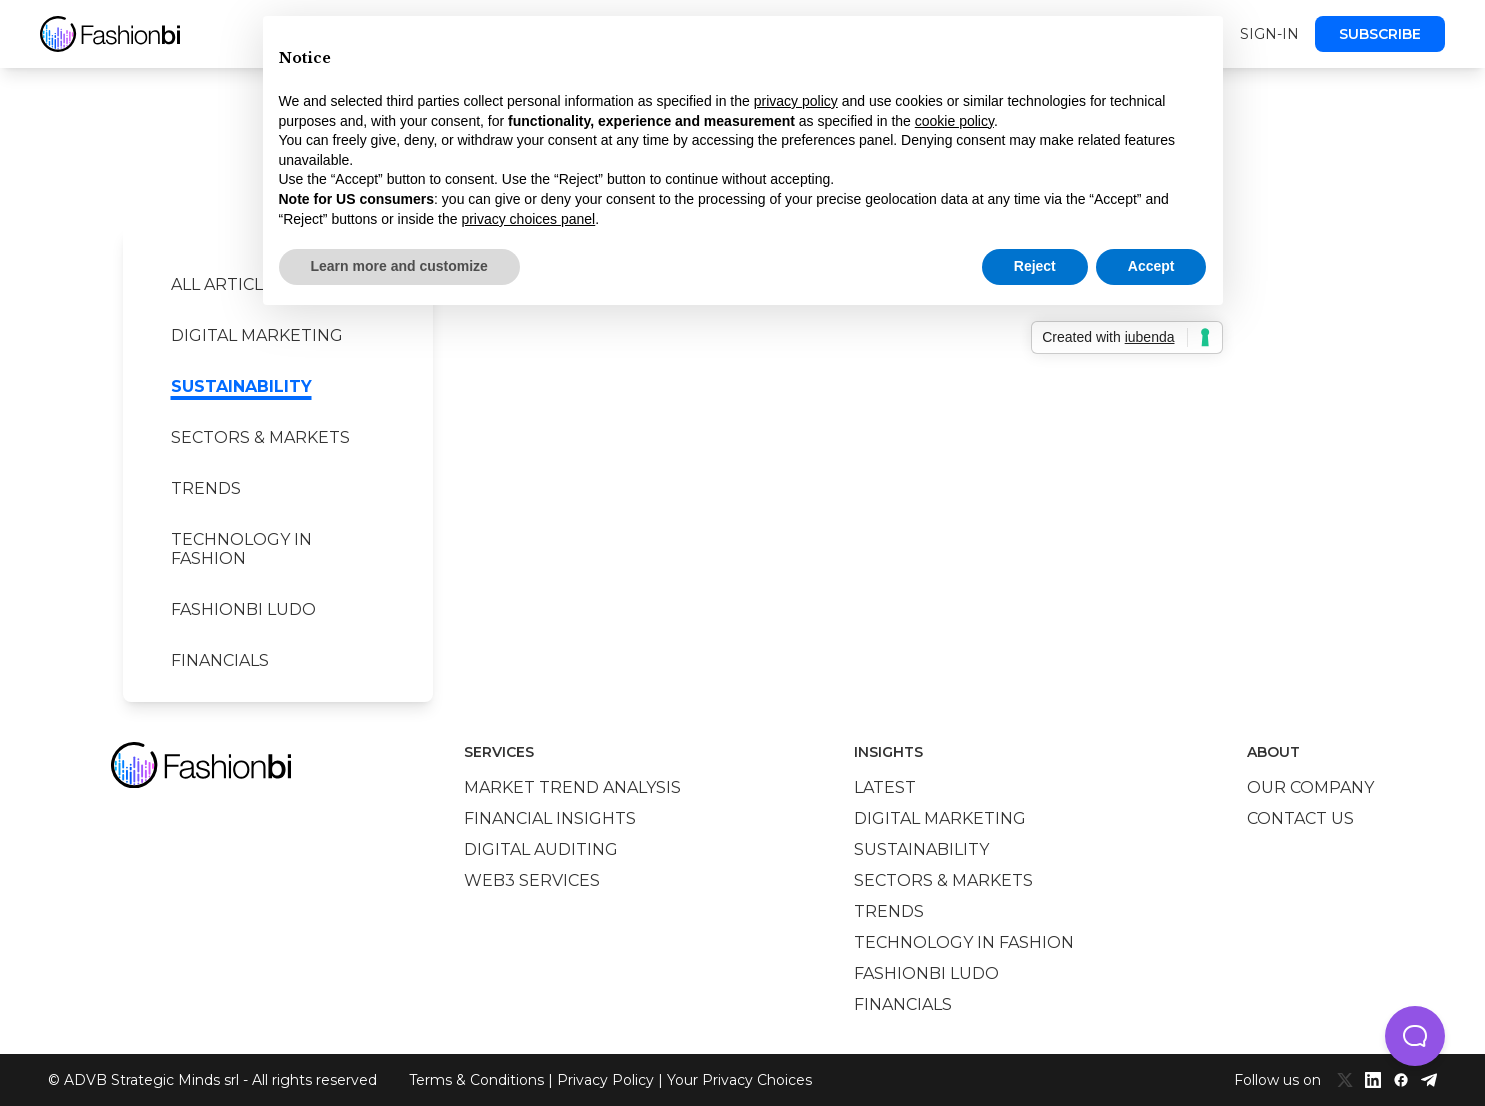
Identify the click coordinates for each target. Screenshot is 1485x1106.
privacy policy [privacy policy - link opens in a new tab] (796, 101)
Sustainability (241, 386)
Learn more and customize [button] (399, 266)
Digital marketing (257, 335)
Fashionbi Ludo (243, 609)
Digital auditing (541, 849)
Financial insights (550, 818)
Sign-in (1269, 34)
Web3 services (532, 880)
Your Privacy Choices (739, 1080)
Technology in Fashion (241, 549)
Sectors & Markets (260, 437)
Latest (885, 787)
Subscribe (1380, 34)
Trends (206, 488)
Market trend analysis (572, 787)
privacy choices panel (528, 219)
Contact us (1300, 818)
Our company (1310, 787)
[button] (1415, 1036)
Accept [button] (1151, 266)
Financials (220, 660)
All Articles (227, 284)
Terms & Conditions (476, 1080)
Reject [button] (1035, 266)
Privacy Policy (605, 1080)
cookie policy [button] (954, 121)
